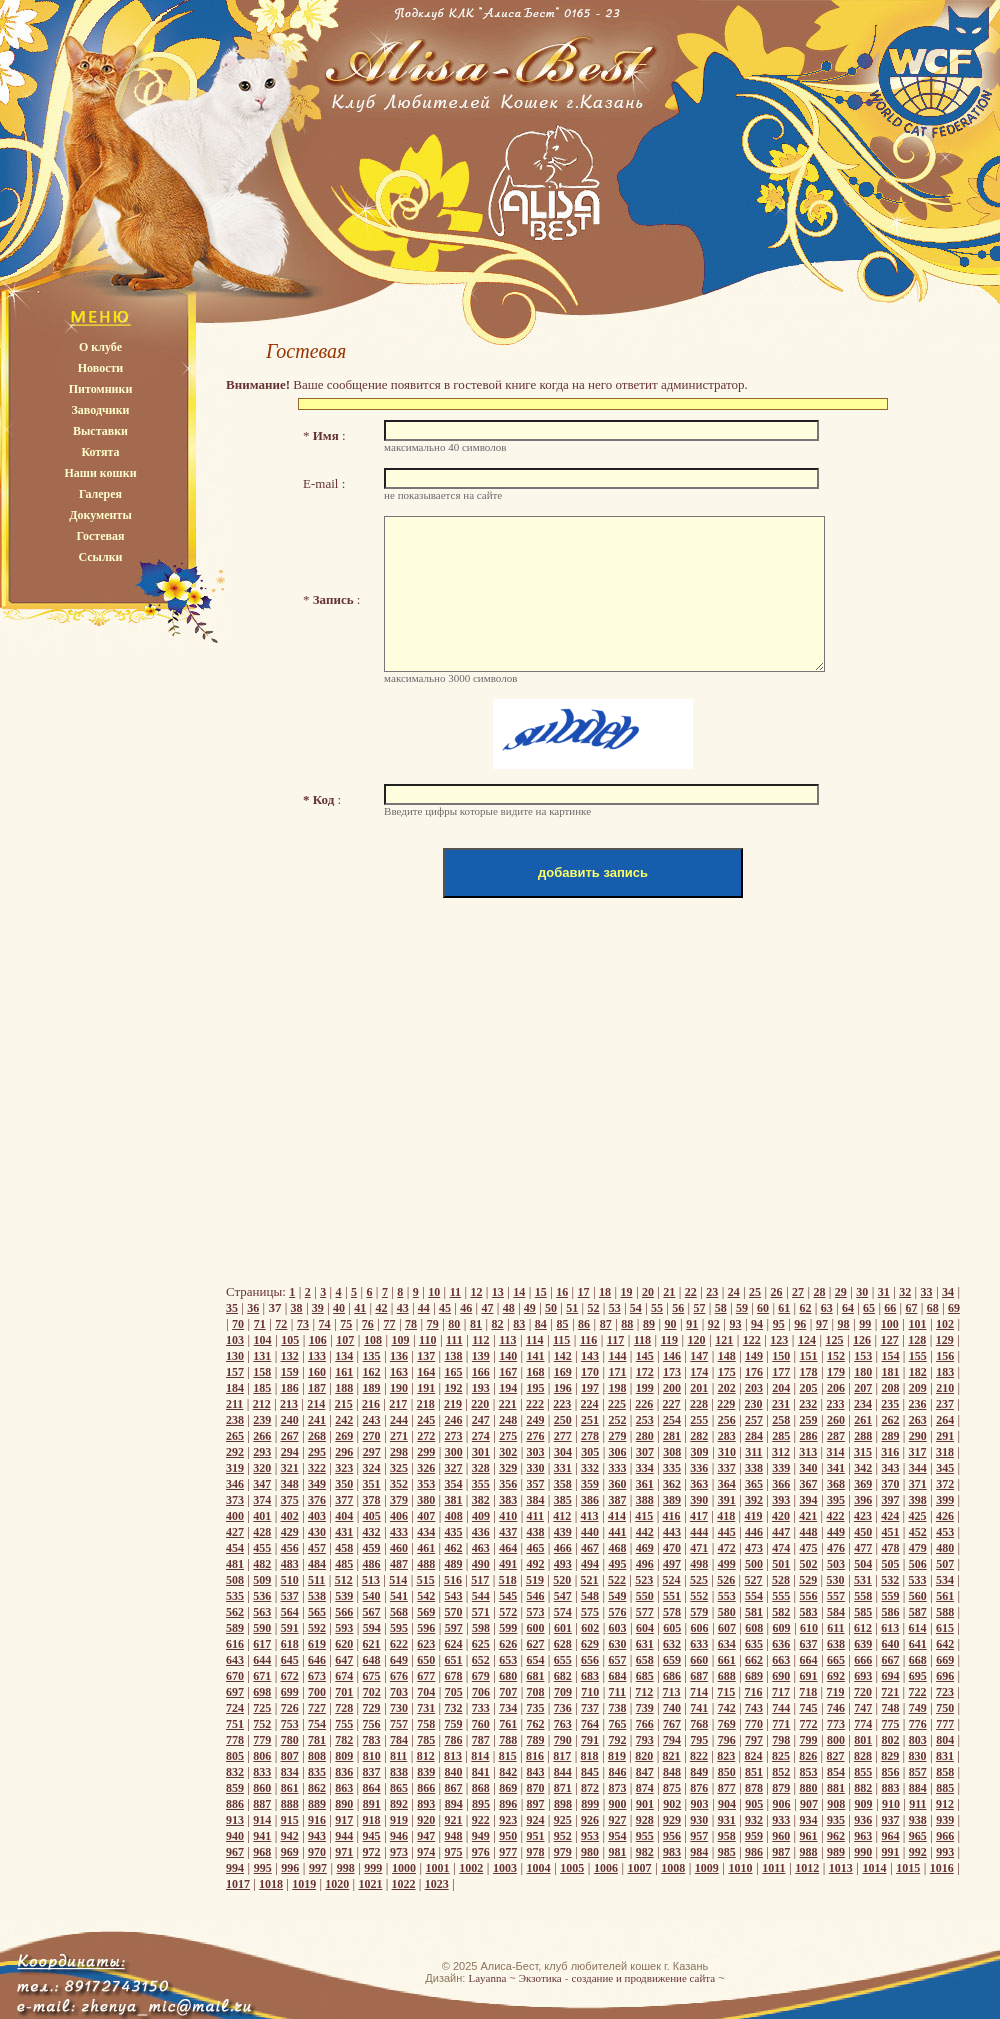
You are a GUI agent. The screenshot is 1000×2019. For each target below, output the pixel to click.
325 (399, 1468)
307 (645, 1452)
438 (535, 1532)
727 (317, 1708)
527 (754, 1580)
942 (290, 1836)
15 (541, 1292)
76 (368, 1324)
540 (372, 1596)
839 (426, 1772)
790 (563, 1740)
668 (918, 1660)
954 (617, 1836)
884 (918, 1788)
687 (699, 1676)
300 (454, 1452)
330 (535, 1468)
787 (481, 1740)
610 (809, 1628)
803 (918, 1740)
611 (835, 1628)
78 (411, 1324)
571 (481, 1612)
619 (317, 1644)
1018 (271, 1884)
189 (372, 1388)
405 (372, 1516)
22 (691, 1292)
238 (235, 1420)
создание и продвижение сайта (644, 1978)
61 (784, 1308)
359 (590, 1484)
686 (672, 1676)
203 (754, 1388)
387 (617, 1500)
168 (535, 1372)
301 (481, 1452)
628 (563, 1644)
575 (590, 1612)
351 (372, 1484)
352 (399, 1484)
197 (590, 1388)
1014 (874, 1868)
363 (699, 1484)
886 (235, 1804)
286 (809, 1436)
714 (699, 1692)
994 (235, 1868)
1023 (437, 1884)
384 (535, 1500)
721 (890, 1692)
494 (590, 1564)
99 (865, 1324)
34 (948, 1292)
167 (508, 1372)
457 (317, 1548)
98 (844, 1324)
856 (891, 1772)
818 (590, 1756)
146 (672, 1356)
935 (836, 1820)
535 (235, 1596)
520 (562, 1580)
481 (235, 1564)
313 (808, 1452)
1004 (539, 1868)
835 (317, 1772)
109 (400, 1340)
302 (508, 1452)
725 (262, 1708)
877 (727, 1788)
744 (781, 1708)
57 (699, 1308)
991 (891, 1852)
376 (317, 1500)
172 (645, 1372)
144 (617, 1356)
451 (891, 1532)
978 (535, 1852)
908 (836, 1804)
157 (235, 1372)
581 (754, 1612)
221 (508, 1404)
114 (534, 1340)
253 (645, 1420)
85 (562, 1324)
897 (536, 1804)
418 (726, 1516)
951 (535, 1836)
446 (754, 1532)
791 (590, 1740)
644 (262, 1660)
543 (454, 1596)
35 (232, 1308)
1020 (337, 1884)
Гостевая (100, 536)
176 (754, 1372)
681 (535, 1676)
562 (235, 1612)
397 (891, 1500)
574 (563, 1612)
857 (918, 1772)
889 (317, 1804)
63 (827, 1308)
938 (918, 1820)
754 (317, 1724)
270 (372, 1436)
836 (344, 1772)
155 (918, 1356)
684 (617, 1676)
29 (841, 1292)
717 (781, 1692)
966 (945, 1836)
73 (303, 1324)
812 (426, 1756)
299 (426, 1452)
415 (644, 1516)
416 (672, 1516)
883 (891, 1788)
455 (262, 1548)
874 (645, 1788)
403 (317, 1516)
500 (754, 1564)
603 (618, 1628)
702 (372, 1692)
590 (262, 1628)
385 (563, 1500)
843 (535, 1772)
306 (618, 1452)
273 (454, 1436)
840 (454, 1772)
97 (822, 1324)
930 (699, 1820)
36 (253, 1308)
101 (917, 1324)
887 (262, 1804)
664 (809, 1660)
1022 (404, 1884)
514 (398, 1580)
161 (344, 1372)
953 (590, 1836)
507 (945, 1564)
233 (836, 1404)
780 (290, 1740)
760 (481, 1724)
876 (699, 1788)
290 (918, 1436)
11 (455, 1292)
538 (317, 1596)
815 (508, 1756)
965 (918, 1836)
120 (697, 1340)
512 (344, 1580)
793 (645, 1740)
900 (618, 1804)
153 (863, 1356)
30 (862, 1292)
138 (454, 1356)
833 (262, 1772)
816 (535, 1756)
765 (617, 1724)
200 (672, 1388)
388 (645, 1500)
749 (918, 1708)
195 (535, 1388)
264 (945, 1420)
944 (344, 1836)
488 (426, 1564)
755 (344, 1724)
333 (617, 1468)
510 (290, 1580)
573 (535, 1612)
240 (290, 1420)
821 (672, 1756)
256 (727, 1420)
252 (617, 1420)
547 (563, 1596)
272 (426, 1436)
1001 (438, 1868)
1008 (673, 1868)
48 (509, 1308)
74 (325, 1324)
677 (426, 1676)
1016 (942, 1868)
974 (426, 1852)
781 (317, 1740)
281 (672, 1436)
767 (672, 1724)
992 (918, 1852)
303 (536, 1452)
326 (426, 1468)
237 (945, 1404)
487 (399, 1564)
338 (754, 1468)
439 (563, 1532)
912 (945, 1804)
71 (260, 1324)
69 (954, 1308)
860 (262, 1788)
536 (262, 1596)
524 (672, 1580)
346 (235, 1484)
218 (426, 1404)
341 (836, 1468)
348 (290, 1484)
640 (891, 1644)
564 (290, 1612)
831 (945, 1756)
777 (945, 1724)
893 (426, 1804)
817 (562, 1756)
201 (699, 1388)
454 (235, 1548)
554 (754, 1596)
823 (726, 1756)
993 (945, 1852)
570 (454, 1612)
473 (754, 1548)
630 (617, 1644)
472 (727, 1548)
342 (863, 1468)
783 (372, 1740)
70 (238, 1324)
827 (836, 1756)
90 (671, 1324)
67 (912, 1308)
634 (727, 1644)
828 (863, 1756)
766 (645, 1724)
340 (809, 1468)
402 (290, 1516)
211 (234, 1404)
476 (836, 1548)
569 (426, 1612)
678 (454, 1676)
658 (645, 1660)
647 (344, 1660)
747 (863, 1708)
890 (344, 1804)
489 (454, 1564)
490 (481, 1564)
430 (317, 1532)
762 (535, 1724)
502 (809, 1564)
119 (669, 1340)
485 (344, 1564)
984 (699, 1852)
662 (754, 1660)
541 (399, 1596)
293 (262, 1452)
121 (724, 1340)
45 (445, 1308)
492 (535, 1564)
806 (262, 1756)
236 (918, 1404)
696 (945, 1676)
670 (235, 1676)
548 (590, 1596)
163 (399, 1372)
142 (563, 1356)
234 (863, 1404)
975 (454, 1852)
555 (781, 1596)
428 (262, 1532)
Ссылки (100, 557)
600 (536, 1628)
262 (891, 1420)
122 (752, 1340)
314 (836, 1452)
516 (453, 1580)
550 (645, 1596)
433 (399, 1532)
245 (426, 1420)
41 (360, 1308)
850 (727, 1772)
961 (809, 1836)
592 (317, 1628)
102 (945, 1324)
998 (346, 1868)
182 (918, 1372)
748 (891, 1708)
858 (945, 1772)
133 (317, 1356)
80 (454, 1324)
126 (862, 1340)
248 (508, 1420)
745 (809, 1708)
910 (891, 1804)
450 (863, 1532)
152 (836, 1356)
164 (426, 1372)
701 (344, 1692)
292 (235, 1452)
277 (563, 1436)
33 (927, 1292)
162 (372, 1372)
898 (563, 1804)
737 (590, 1708)
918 (372, 1820)
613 (890, 1628)
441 (617, 1532)
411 (535, 1516)
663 (781, 1660)
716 (754, 1692)
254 (672, 1420)
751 (235, 1724)
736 (563, 1708)
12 (476, 1292)
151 (809, 1356)
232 (808, 1404)
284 (754, 1436)
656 (590, 1660)
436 (481, 1532)
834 (290, 1772)
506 (918, 1564)
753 (290, 1724)
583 (809, 1612)
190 (399, 1388)
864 (372, 1788)
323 (344, 1468)
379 (399, 1500)
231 (781, 1404)
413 (590, 1516)
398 (918, 1500)
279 (617, 1436)
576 (617, 1612)
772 (809, 1724)
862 (317, 1788)
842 (508, 1772)
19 (626, 1292)
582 (781, 1612)
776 (918, 1724)
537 (290, 1596)
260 (836, 1420)
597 (454, 1628)
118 (642, 1340)
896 (508, 1804)
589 (235, 1628)
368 (836, 1484)
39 (318, 1308)
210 (945, 1388)
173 (672, 1372)
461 (426, 1548)
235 (890, 1404)
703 (399, 1692)
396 (863, 1500)
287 (836, 1436)
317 (918, 1452)
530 (836, 1580)
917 (344, 1820)
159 (290, 1372)
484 (317, 1564)
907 (809, 1804)
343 (891, 1468)
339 (781, 1468)
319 (235, 1468)
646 (317, 1660)
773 (836, 1724)
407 (426, 1516)
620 (344, 1644)
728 (344, 1708)
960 (781, 1836)
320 (262, 1468)
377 (344, 1500)
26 (777, 1292)
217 (398, 1404)
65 (869, 1308)
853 (809, 1772)
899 (590, 1804)
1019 (304, 1884)
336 (699, 1468)
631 (645, 1644)
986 (754, 1852)
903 (700, 1804)
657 (617, 1660)
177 (781, 1372)
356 (508, 1484)
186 (290, 1388)
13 (498, 1292)
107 (345, 1340)
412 (562, 1516)
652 (481, 1660)
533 (918, 1580)
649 (399, 1660)
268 (317, 1436)
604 (645, 1628)
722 (918, 1692)
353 (426, 1484)
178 (809, 1372)
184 (235, 1388)
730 (399, 1708)
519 (535, 1580)
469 (645, 1548)
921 (454, 1820)
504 (863, 1564)
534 (945, 1580)
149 (754, 1356)
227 (672, 1404)
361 (645, 1484)
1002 (471, 1868)
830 (918, 1756)
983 (672, 1852)
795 (699, 1740)
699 (290, 1692)
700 (317, 1692)
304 (563, 1452)
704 (426, 1692)
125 (835, 1340)
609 (782, 1628)
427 (235, 1532)
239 (262, 1420)
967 (235, 1852)
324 (372, 1468)
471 (699, 1548)
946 (399, 1836)
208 (891, 1388)
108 (373, 1340)
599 (508, 1628)
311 (753, 1452)
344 (918, 1468)
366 (781, 1484)
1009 (707, 1868)
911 (917, 1804)
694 (891, 1676)
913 (235, 1820)
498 (699, 1564)
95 (779, 1324)
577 (645, 1612)
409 (481, 1516)
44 (424, 1308)
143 (590, 1356)
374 (262, 1500)
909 (864, 1804)
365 (754, 1484)
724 (235, 1708)
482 (262, 1564)
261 (863, 1420)
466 (563, 1548)
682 (563, 1676)
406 (399, 1516)
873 (617, 1788)
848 (672, 1772)
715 (726, 1692)
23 (712, 1292)
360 (617, 1484)
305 (590, 1452)
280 (645, 1436)
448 (809, 1532)
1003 (505, 1868)
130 (235, 1356)
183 (945, 1372)
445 (727, 1532)
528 (781, 1580)
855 (863, 1772)
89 (649, 1324)
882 (863, 1788)
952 (563, 1836)
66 (890, 1308)
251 (590, 1420)
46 (466, 1308)
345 (945, 1468)
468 (617, 1548)
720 (863, 1692)
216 (371, 1404)
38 (297, 1308)
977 (508, 1852)
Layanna (487, 1978)
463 (481, 1548)
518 (508, 1580)
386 (590, 1500)
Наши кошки (100, 473)
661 (727, 1660)
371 (918, 1484)
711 (617, 1692)
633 (699, 1644)
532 (890, 1580)
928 (645, 1820)
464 (508, 1548)
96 (800, 1324)
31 (884, 1292)
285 (781, 1436)
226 (644, 1404)
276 (535, 1436)
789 (535, 1740)
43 (403, 1308)
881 (836, 1788)
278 (590, 1436)
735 (535, 1708)
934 (809, 1820)
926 (590, 1820)
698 (262, 1692)
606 (700, 1628)
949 (481, 1836)
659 (672, 1660)
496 (645, 1564)
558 (863, 1596)
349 (317, 1484)
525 (699, 1580)
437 (508, 1532)
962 (836, 1836)
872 (590, 1788)
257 (754, 1420)
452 (918, 1532)
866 (426, 1788)
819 (617, 1756)
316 (890, 1452)
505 (891, 1564)
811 (398, 1756)
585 (863, 1612)
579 (699, 1612)
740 (672, 1708)
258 (781, 1420)
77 (389, 1324)
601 (563, 1628)
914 (262, 1820)
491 (508, 1564)
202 (727, 1388)
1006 (606, 1868)
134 (344, 1356)
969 (290, 1852)
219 (453, 1404)
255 (699, 1420)
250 (563, 1420)
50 (551, 1308)
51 (572, 1308)
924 (535, 1820)
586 (891, 1612)
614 (918, 1628)
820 (644, 1756)
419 (754, 1516)
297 (372, 1452)
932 (754, 1820)
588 (945, 1612)
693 (863, 1676)
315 (863, 1452)
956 (672, 1836)
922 (481, 1820)
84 (541, 1324)
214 (316, 1404)
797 (754, 1740)
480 (945, 1548)
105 (290, 1340)
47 (487, 1308)
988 (809, 1852)
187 (317, 1388)
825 (781, 1756)
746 (836, 1708)
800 (836, 1740)
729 (372, 1708)
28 (819, 1292)
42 (381, 1308)
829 (890, 1756)
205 (809, 1388)
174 (699, 1372)
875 (672, 1788)
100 (890, 1324)
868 (481, 1788)
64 (848, 1308)
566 (344, 1612)
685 (645, 1676)
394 (809, 1500)
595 (399, 1628)
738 (617, 1708)
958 (727, 1836)
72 (281, 1324)
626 (508, 1644)
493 (563, 1564)
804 (945, 1740)
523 (644, 1580)
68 (933, 1308)
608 (754, 1628)
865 (399, 1788)
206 (836, 1388)
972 (372, 1852)
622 (399, 1644)
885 (945, 1788)
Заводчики (101, 410)
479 (918, 1548)
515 (426, 1580)
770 (754, 1724)
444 (699, 1532)
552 (699, 1596)
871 (563, 1788)
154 (891, 1356)
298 (399, 1452)
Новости (101, 368)
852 (781, 1772)
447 (781, 1532)
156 (945, 1356)
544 (481, 1596)
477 (863, 1548)
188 (344, 1388)
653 (508, 1660)
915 (290, 1820)
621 (372, 1644)
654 (535, 1660)
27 (798, 1292)
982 (645, 1852)
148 (727, 1356)
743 (754, 1708)
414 (617, 1516)
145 (645, 1356)
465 (535, 1548)
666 (863, 1660)
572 (508, 1612)
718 (808, 1692)
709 (563, 1692)
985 (727, 1852)
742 (727, 1708)
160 (317, 1372)
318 (945, 1452)
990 (863, 1852)
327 (454, 1468)
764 (590, 1724)
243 (372, 1420)
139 (481, 1356)
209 (918, 1388)
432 (372, 1532)
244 (399, 1420)
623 (426, 1644)
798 (781, 1740)
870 (535, 1788)
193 (481, 1388)
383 (508, 1500)
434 (426, 1532)
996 (290, 1868)
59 (742, 1308)
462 (454, 1548)
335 (672, 1468)
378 (372, 1500)
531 (863, 1580)
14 (519, 1292)
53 (615, 1308)
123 (779, 1340)
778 (235, 1740)
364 (727, 1484)
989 (836, 1852)
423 (863, 1516)
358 (563, 1484)
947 (426, 1836)
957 (699, 1836)
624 (454, 1644)
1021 (370, 1884)
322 (317, 1468)
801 (863, 1740)
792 (617, 1740)
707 (508, 1692)
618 (290, 1644)
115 (561, 1340)
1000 (404, 1868)
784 (399, 1740)
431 (344, 1532)
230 (754, 1404)
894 (454, 1804)
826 (808, 1756)
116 (588, 1340)
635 (754, 1644)
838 (399, 1772)
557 (836, 1596)
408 (454, 1516)
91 (692, 1324)
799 (809, 1740)
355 (481, 1484)
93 (735, 1324)
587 (918, 1612)
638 (836, 1644)
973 (399, 1852)
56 (678, 1308)
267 (290, 1436)
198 (617, 1388)
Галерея (100, 494)
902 (672, 1804)
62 (805, 1308)
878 (754, 1788)
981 (617, 1852)
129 (945, 1340)
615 (945, 1628)
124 (807, 1340)
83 (519, 1324)
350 (344, 1484)
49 (530, 1308)
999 (373, 1868)
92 (714, 1324)
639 (863, 1644)
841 (481, 1772)
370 (891, 1484)
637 (809, 1644)
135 (372, 1356)
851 (754, 1772)
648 (372, 1660)
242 (344, 1420)
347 (262, 1484)
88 (627, 1324)
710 (590, 1692)
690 (781, 1676)
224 (590, 1404)
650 (426, 1660)
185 (262, 1388)
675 (372, 1676)
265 (235, 1436)
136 (399, 1356)
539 (344, 1596)
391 (727, 1500)
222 (535, 1404)
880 (809, 1788)
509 (262, 1580)
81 (476, 1324)
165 (454, 1372)
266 (262, 1436)
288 (863, 1436)
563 (262, 1612)
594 (372, 1628)
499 (727, 1564)
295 (317, 1452)
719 (836, 1692)
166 (481, 1372)
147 (699, 1356)
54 (636, 1308)
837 (372, 1772)
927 (617, 1820)
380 (426, 1500)
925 (563, 1820)
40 (339, 1308)
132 (290, 1356)
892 (399, 1804)
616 (235, 1644)
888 (290, 1804)
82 (498, 1324)
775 (891, 1724)
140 (508, 1356)
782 (344, 1740)
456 (290, 1548)
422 (836, 1516)
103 (235, 1340)
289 (891, 1436)
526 (726, 1580)
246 (454, 1420)
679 (481, 1676)
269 (344, 1436)
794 (672, 1740)
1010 (741, 1868)
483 (290, 1564)
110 (427, 1340)
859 (235, 1788)
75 (346, 1324)
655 (563, 1660)
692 (836, 1676)
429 (290, 1532)
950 (508, 1836)
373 (235, 1500)
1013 (841, 1868)
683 (590, 1676)
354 (454, 1484)
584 (836, 1612)
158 (262, 1372)
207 (863, 1388)
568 (399, 1612)
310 (727, 1452)
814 (480, 1756)
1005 (572, 1868)
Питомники (101, 389)
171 (617, 1372)
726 (290, 1708)
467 (590, 1548)
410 (508, 1516)
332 (590, 1468)
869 (508, 1788)
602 (590, 1628)
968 (262, 1852)
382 (481, 1500)
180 (863, 1372)
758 (426, 1724)
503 (836, 1564)
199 (645, 1388)
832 (235, 1772)
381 (454, 1500)
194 (508, 1388)
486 (372, 1564)
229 (726, 1404)
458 (344, 1548)
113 (507, 1340)
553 (727, 1596)
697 (235, 1692)
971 (344, 1852)
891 (372, 1804)
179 (836, 1372)
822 (699, 1756)
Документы (100, 515)
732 (454, 1708)
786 (454, 1740)
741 (699, 1708)
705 (454, 1692)
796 (727, 1740)
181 (891, 1372)
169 (563, 1372)
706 (481, 1692)
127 (890, 1340)
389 (672, 1500)
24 (734, 1292)
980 (590, 1852)
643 (235, 1660)
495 (617, 1564)
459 (372, 1548)
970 (317, 1852)
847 (645, 1772)
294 (290, 1452)
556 (809, 1596)
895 (481, 1804)
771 (781, 1724)
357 (535, 1484)
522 (617, 1580)
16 (562, 1292)
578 (672, 1612)
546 (535, 1596)
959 (754, 1836)
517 (480, 1580)
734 (508, 1708)
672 (290, 1676)
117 (615, 1340)
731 (426, 1708)
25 (755, 1292)
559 (891, 1596)
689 (754, 1676)
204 (781, 1388)
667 (891, 1660)
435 (454, 1532)
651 (454, 1660)
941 (262, 1836)
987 (781, 1852)
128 (917, 1340)
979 (563, 1852)
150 (781, 1356)
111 (454, 1340)
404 (344, 1516)
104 (263, 1340)
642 (945, 1644)
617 (262, 1644)
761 (508, 1724)
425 (918, 1516)
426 (945, 1516)
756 (372, 1724)
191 (426, 1388)
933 (781, 1820)
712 (644, 1692)
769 (727, 1724)
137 (426, 1356)
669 (945, 1660)
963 (863, 1836)
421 (808, 1516)
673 (317, 1676)
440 (590, 1532)
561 (945, 1596)
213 (289, 1404)
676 (399, 1676)
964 (891, 1836)
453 (945, 1532)
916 (317, 1820)
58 (721, 1308)
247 (481, 1420)
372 (945, 1484)
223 (562, 1404)
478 (891, 1548)
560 (918, 1596)
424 (890, 1516)
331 (563, 1468)
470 (672, 1548)
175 (727, 1372)
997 (318, 1868)
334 (645, 1468)
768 (699, 1724)
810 (372, 1756)
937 (891, 1820)
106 (318, 1340)
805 (235, 1756)
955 (645, 1836)
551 (672, 1596)
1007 (640, 1868)
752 (262, 1724)
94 (757, 1324)
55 (657, 1308)
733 (481, 1708)
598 (481, 1628)
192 (454, 1388)
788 (508, 1740)
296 (344, 1452)
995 (263, 1868)
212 (262, 1404)
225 (617, 1404)
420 (781, 1516)
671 (262, 1676)
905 (754, 1804)
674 (344, 1676)
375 (290, 1500)
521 (590, 1580)
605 (672, 1628)
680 (508, 1676)
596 (426, 1628)
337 (727, 1468)
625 (481, 1644)
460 (399, 1548)
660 (699, 1660)
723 (945, 1692)
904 (727, 1804)
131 (262, 1356)
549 (617, 1596)
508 (235, 1580)
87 (606, 1324)
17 (584, 1292)
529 (808, 1580)
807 (290, 1756)
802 (891, 1740)
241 (317, 1420)
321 (290, 1468)
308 (672, 1452)
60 (763, 1308)
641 (918, 1644)
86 (584, 1324)
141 (535, 1356)
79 (433, 1324)
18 (605, 1292)
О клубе (100, 347)
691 (809, 1676)
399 (945, 1500)
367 (809, 1484)
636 (781, 1644)
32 (905, 1292)
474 (781, 1548)
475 (809, 1548)
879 (781, 1788)
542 (426, 1596)
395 (836, 1500)
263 (918, 1420)
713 (672, 1692)
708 (536, 1692)
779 (262, 1740)
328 (481, 1468)
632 (672, 1644)
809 (344, 1756)
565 (317, 1612)
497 (672, 1564)
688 (727, 1676)
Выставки (100, 431)
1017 (238, 1884)
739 (645, 1708)
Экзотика (540, 1978)
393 (781, 1500)
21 (669, 1292)
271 (399, 1436)
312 (781, 1452)
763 (563, 1724)
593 (344, 1628)
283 (727, 1436)
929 (672, 1820)
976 (481, 1852)
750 (945, 1708)
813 (453, 1756)
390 (699, 1500)
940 (235, 1836)
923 (508, 1820)
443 (672, 1532)
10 (434, 1292)
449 (836, 1532)
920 (426, 1820)
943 (317, 1836)
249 (535, 1420)
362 (672, 1484)
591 (290, 1628)
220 (480, 1404)
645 (290, 1660)
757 (399, 1724)
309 (700, 1452)
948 (454, 1836)
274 (481, 1436)
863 (344, 1788)
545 (508, 1596)
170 (590, 1372)
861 (290, 1788)
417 (699, 1516)
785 (426, 1740)
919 (399, 1820)
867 (454, 1788)
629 (590, 1644)
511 (316, 1580)
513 (371, 1580)
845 (590, 1772)
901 (645, 1804)
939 (945, 1820)
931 (727, 1820)
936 (863, 1820)
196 (563, 1388)
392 (754, 1500)
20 (648, 1292)
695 (918, 1676)
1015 (908, 1868)
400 (235, 1516)
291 (945, 1436)
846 (617, 1772)
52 (593, 1308)
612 (863, 1628)
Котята (100, 452)
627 (535, 1644)
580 (727, 1612)
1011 (773, 1868)
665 (836, 1660)
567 (372, 1612)
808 (317, 1756)
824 (754, 1756)
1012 (807, 1868)
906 (782, 1804)
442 (645, 1532)
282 (699, 1436)
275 (508, 1436)
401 (262, 1516)
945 (372, 1836)
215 (344, 1404)
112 (480, 1340)
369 (863, 1484)
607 (727, 1628)
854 (836, 1772)
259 (809, 1420)
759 (454, 1724)
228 (699, 1404)
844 (563, 1772)
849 (699, 1772)
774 (863, 1724)
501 (781, 1564)
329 (508, 1468)
